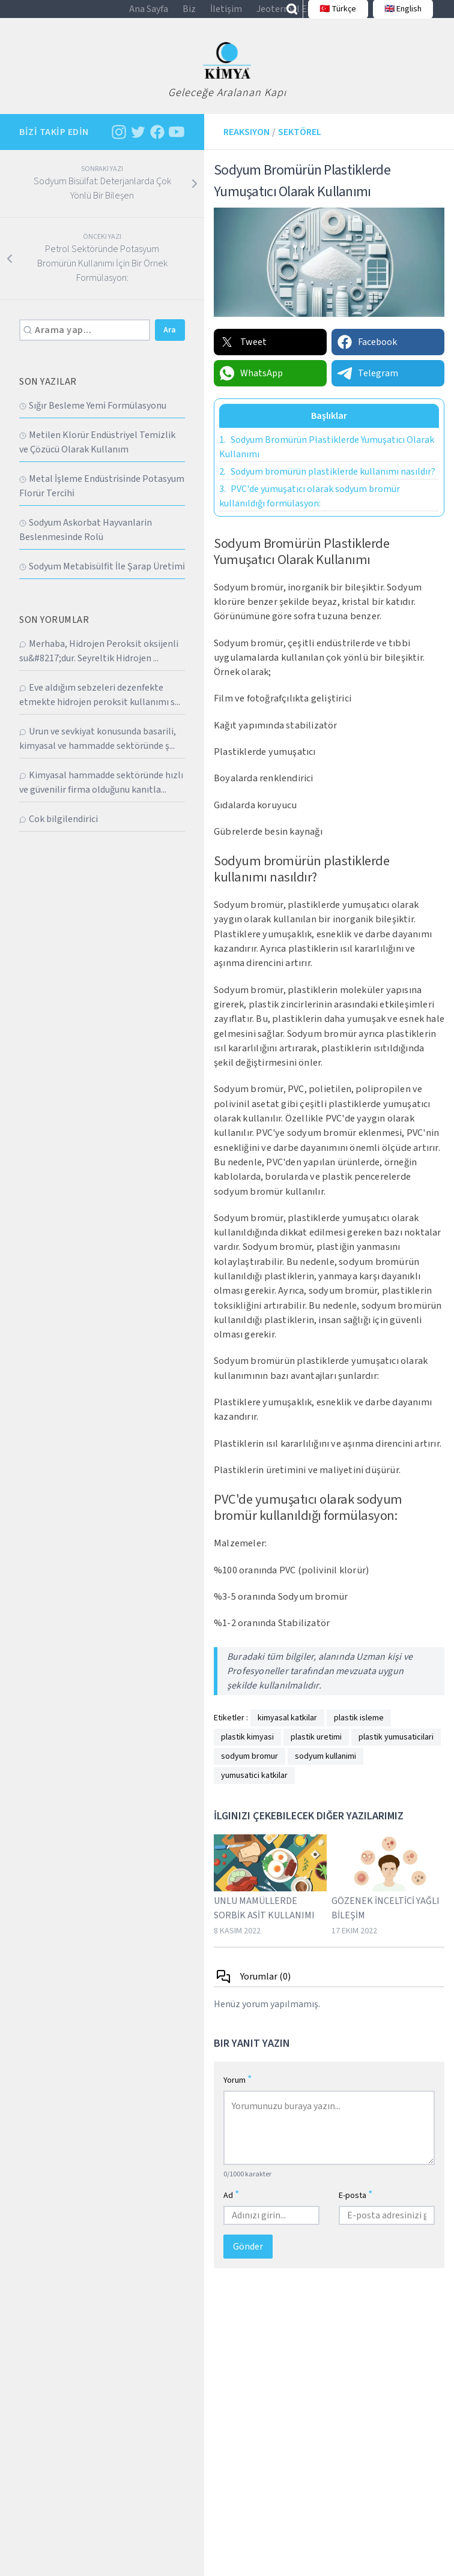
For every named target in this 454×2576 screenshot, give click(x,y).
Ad (231, 2207)
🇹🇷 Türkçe (331, 16)
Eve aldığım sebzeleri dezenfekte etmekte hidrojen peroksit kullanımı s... (99, 708)
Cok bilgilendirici (58, 832)
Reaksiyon (246, 145)
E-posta (356, 2207)
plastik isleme (359, 1731)
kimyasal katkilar (287, 1731)
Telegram (367, 385)
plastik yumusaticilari (396, 1750)
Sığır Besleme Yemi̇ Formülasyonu (92, 418)
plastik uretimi (316, 1750)
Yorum (237, 2092)
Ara (169, 343)
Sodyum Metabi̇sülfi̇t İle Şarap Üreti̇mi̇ (102, 579)
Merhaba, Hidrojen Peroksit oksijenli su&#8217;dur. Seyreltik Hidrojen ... (98, 664)
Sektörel (299, 145)
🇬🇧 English (396, 16)
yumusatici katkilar (254, 1789)
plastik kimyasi (247, 1750)
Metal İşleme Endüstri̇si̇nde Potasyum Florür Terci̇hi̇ (101, 499)
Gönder (248, 2259)
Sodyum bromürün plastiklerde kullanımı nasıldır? (327, 484)
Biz (189, 15)
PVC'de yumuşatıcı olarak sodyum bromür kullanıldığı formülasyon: (309, 509)
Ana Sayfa (148, 15)
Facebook (366, 354)
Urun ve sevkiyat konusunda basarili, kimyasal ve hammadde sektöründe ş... (97, 752)
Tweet (243, 354)
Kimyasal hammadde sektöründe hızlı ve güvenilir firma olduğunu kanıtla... (101, 795)
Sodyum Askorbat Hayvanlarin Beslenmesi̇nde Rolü (85, 543)
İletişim (226, 15)
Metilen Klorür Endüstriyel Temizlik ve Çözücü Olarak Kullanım (97, 455)
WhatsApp (251, 385)
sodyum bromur (249, 1770)
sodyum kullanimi (325, 1770)
